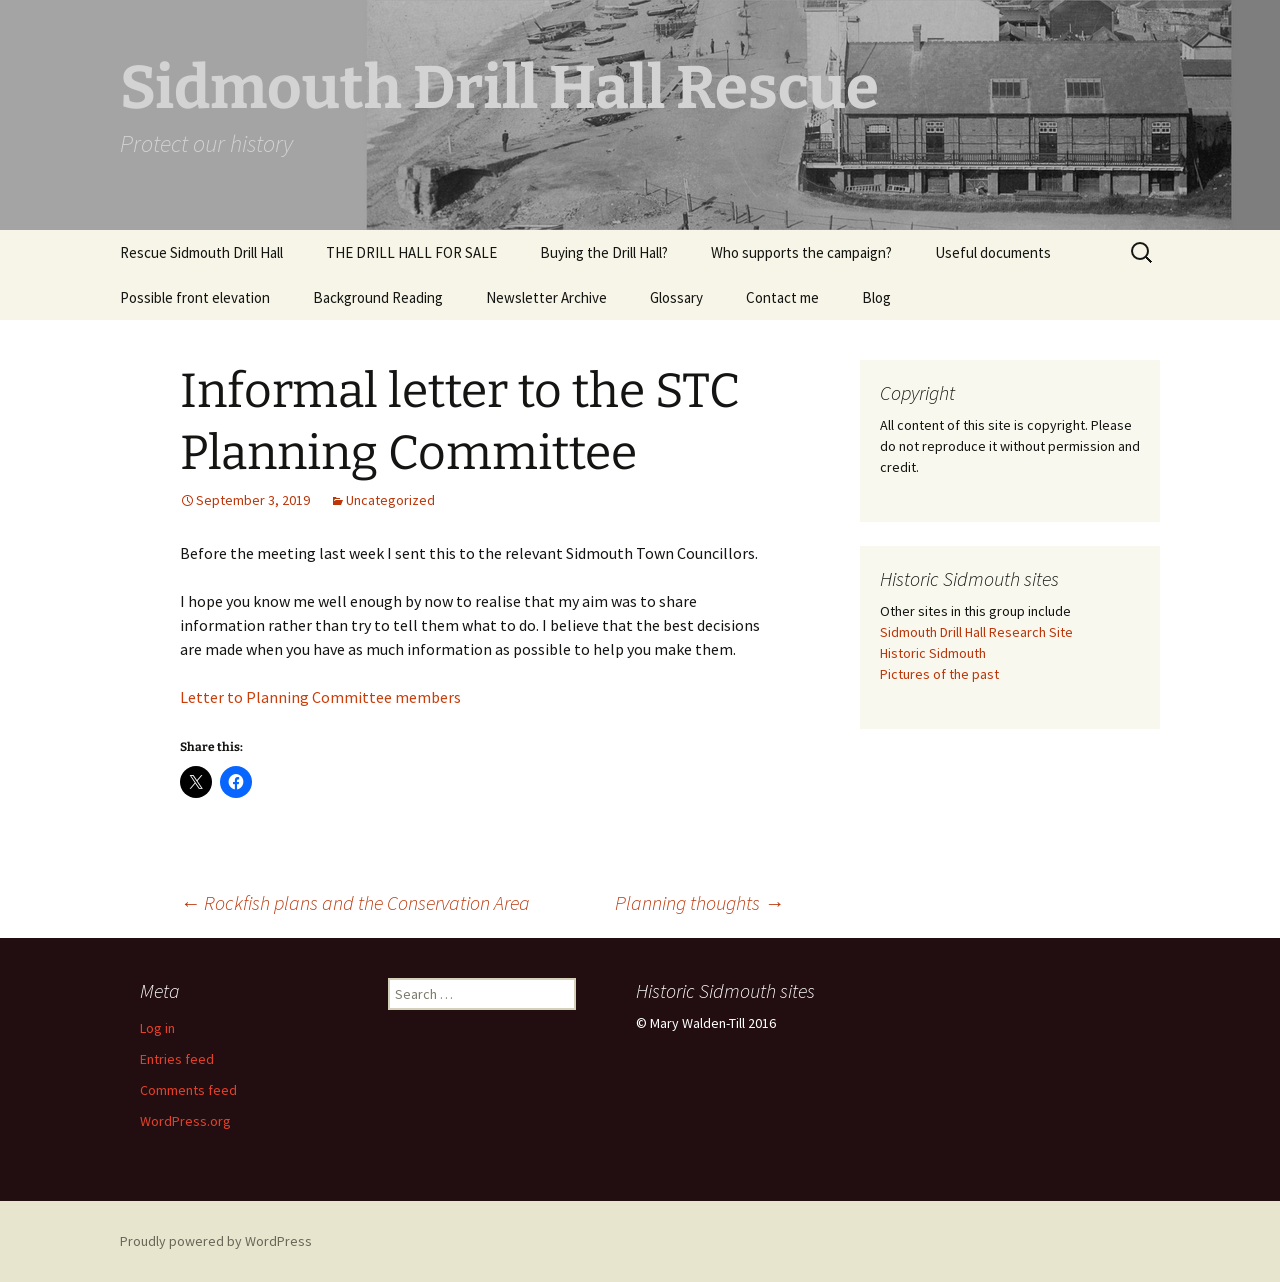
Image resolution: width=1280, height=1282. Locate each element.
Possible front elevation (195, 297)
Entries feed (177, 1059)
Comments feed (188, 1090)
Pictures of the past (939, 674)
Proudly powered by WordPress (216, 1241)
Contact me (782, 297)
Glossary (676, 297)
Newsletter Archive (546, 297)
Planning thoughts (699, 902)
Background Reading (378, 297)
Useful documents (993, 252)
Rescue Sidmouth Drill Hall (201, 252)
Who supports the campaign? (801, 252)
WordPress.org (185, 1121)
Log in (157, 1028)
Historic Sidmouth (933, 653)
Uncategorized (390, 500)
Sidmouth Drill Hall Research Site (976, 632)
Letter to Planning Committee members (320, 697)
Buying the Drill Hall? (604, 252)
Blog (876, 297)
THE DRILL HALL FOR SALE (411, 252)
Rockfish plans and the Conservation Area (355, 902)
